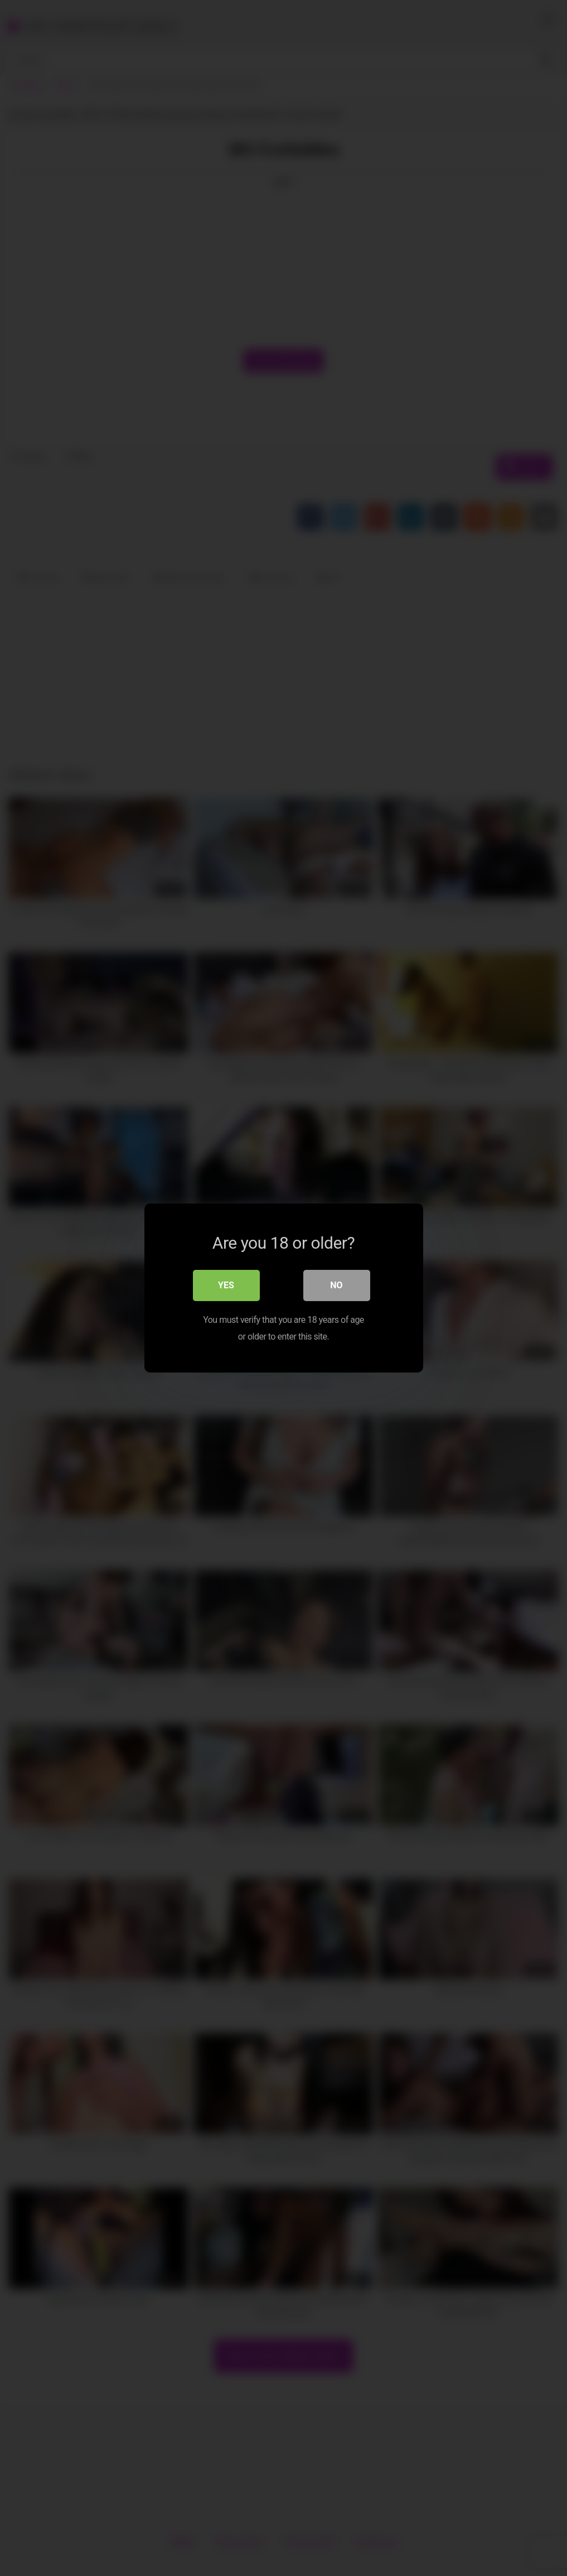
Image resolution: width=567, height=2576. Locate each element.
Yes (226, 1285)
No (336, 1285)
